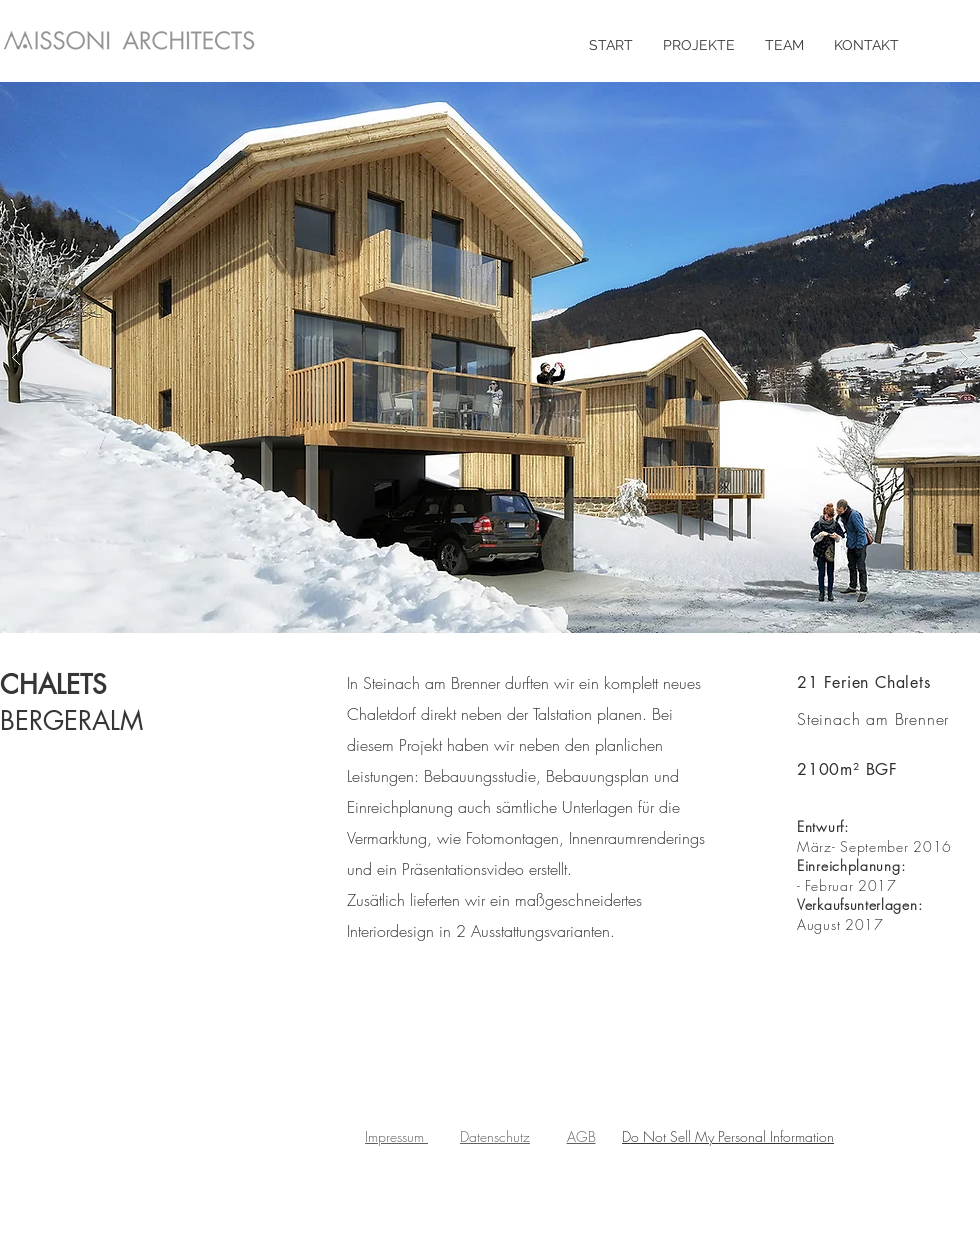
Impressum (396, 1136)
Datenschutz (495, 1136)
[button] (490, 357)
